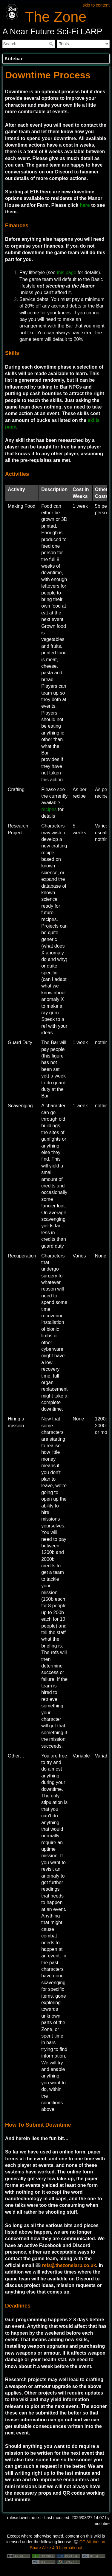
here (85, 205)
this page (66, 272)
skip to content (96, 5)
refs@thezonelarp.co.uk (69, 2265)
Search (52, 44)
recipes (49, 809)
